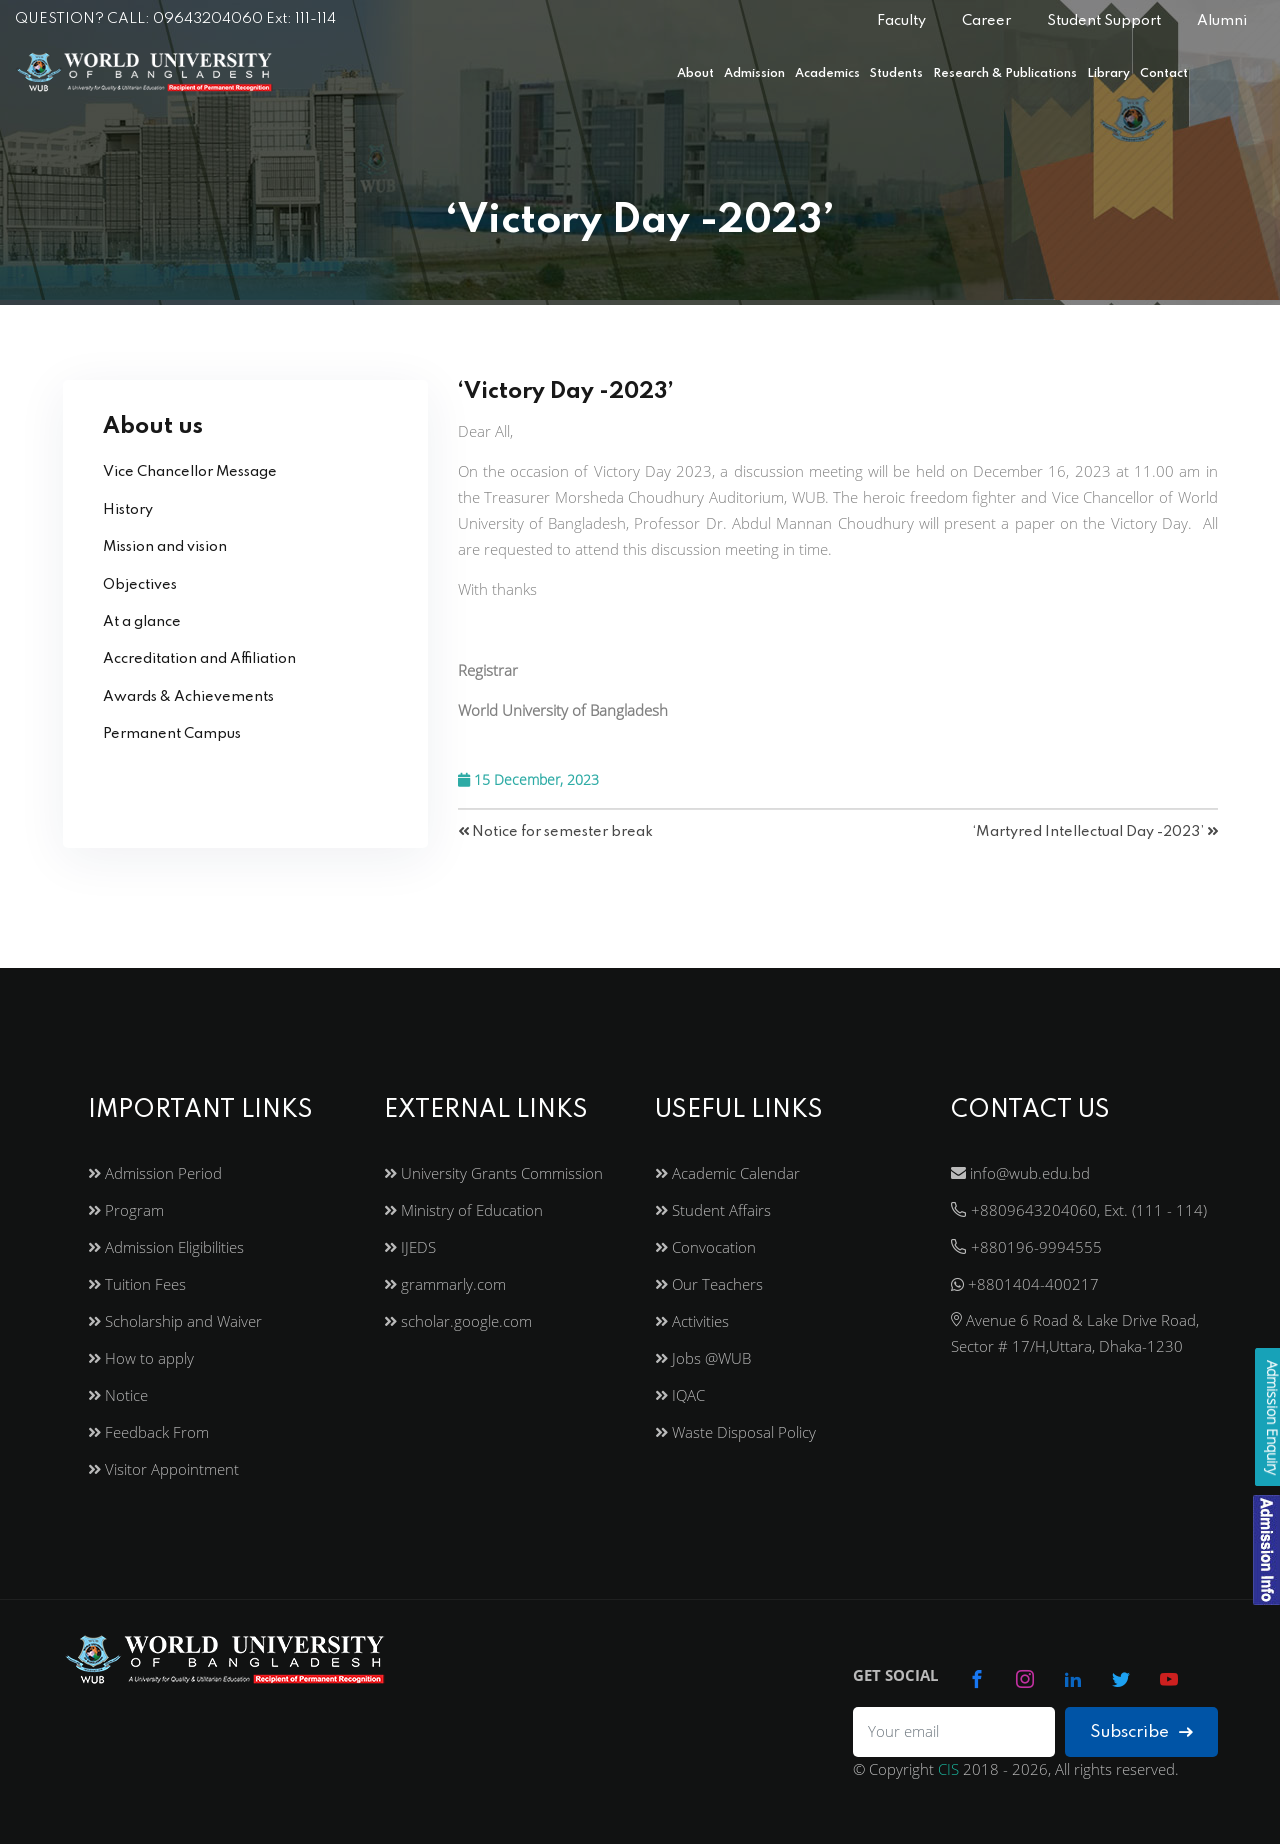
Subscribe (1141, 1732)
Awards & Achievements (188, 697)
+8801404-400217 (1025, 1284)
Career (986, 21)
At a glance (142, 622)
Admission (754, 74)
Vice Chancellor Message (190, 472)
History (128, 510)
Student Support (1104, 21)
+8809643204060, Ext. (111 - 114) (1079, 1210)
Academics (827, 74)
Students (896, 74)
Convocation (705, 1247)
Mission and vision (165, 547)
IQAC (680, 1395)
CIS (948, 1769)
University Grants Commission (493, 1173)
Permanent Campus (172, 734)
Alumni (1222, 21)
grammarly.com (445, 1284)
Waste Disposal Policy (735, 1432)
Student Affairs (713, 1210)
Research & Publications (1005, 74)
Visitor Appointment (163, 1469)
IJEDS (410, 1247)
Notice (118, 1395)
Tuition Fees (137, 1284)
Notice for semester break (555, 832)
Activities (692, 1321)
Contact (1164, 74)
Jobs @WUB (703, 1358)
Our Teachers (709, 1284)
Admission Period (155, 1173)
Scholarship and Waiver (175, 1321)
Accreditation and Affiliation (199, 659)
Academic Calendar (727, 1173)
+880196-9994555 (1026, 1247)
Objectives (140, 585)
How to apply (141, 1358)
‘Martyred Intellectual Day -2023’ (1095, 832)
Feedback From (148, 1432)
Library (1108, 74)
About (695, 74)
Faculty (901, 21)
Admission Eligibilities (166, 1247)
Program (126, 1210)
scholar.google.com (458, 1321)
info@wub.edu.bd (1020, 1173)
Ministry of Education (463, 1210)
